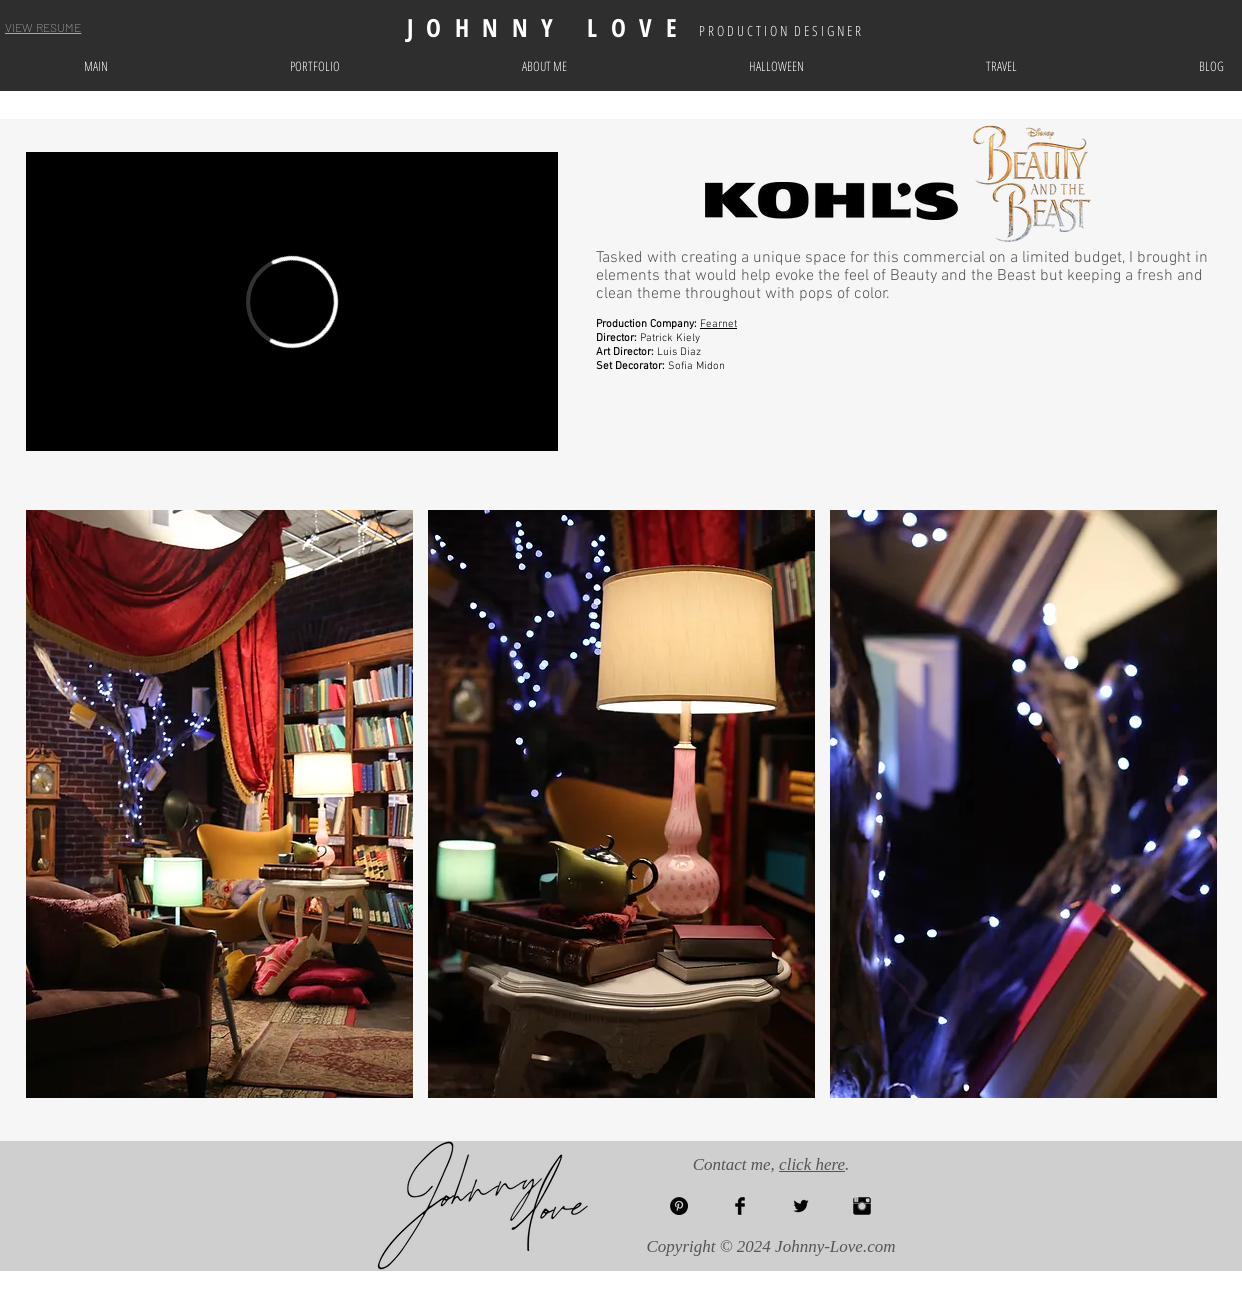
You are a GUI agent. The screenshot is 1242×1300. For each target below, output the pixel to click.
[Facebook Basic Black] (740, 1206)
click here (812, 1164)
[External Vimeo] (292, 301)
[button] (219, 804)
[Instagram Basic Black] (862, 1206)
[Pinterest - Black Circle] (679, 1206)
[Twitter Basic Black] (801, 1206)
